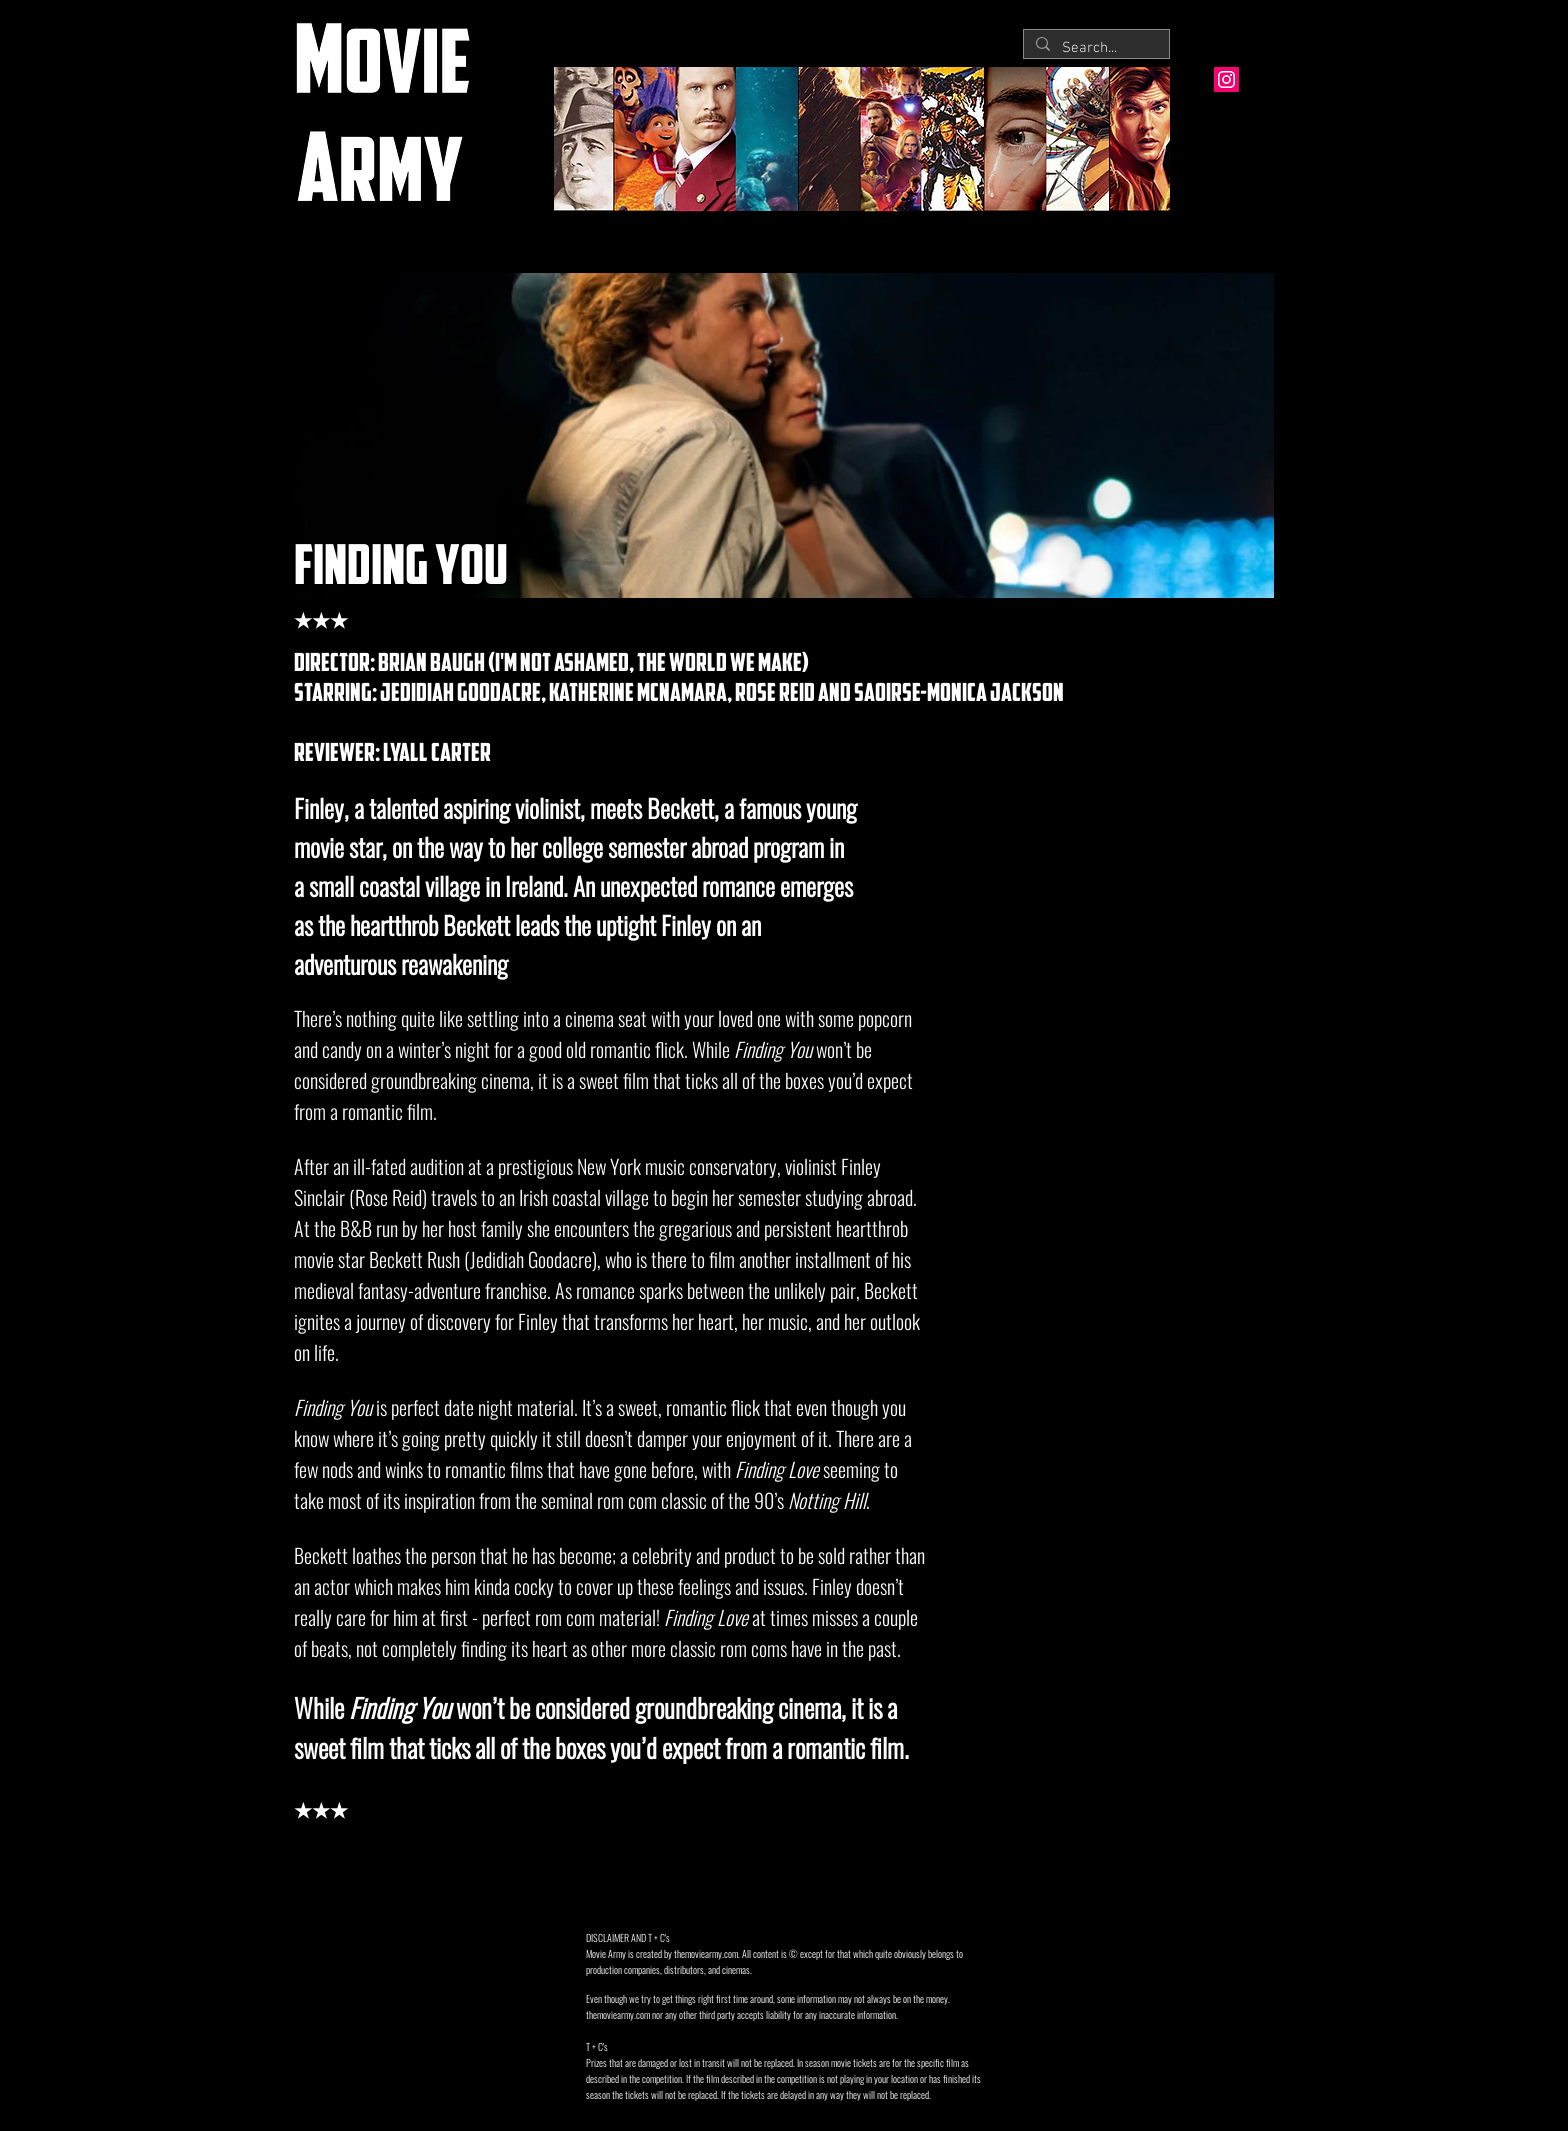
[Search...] (1094, 48)
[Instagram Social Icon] (1226, 79)
